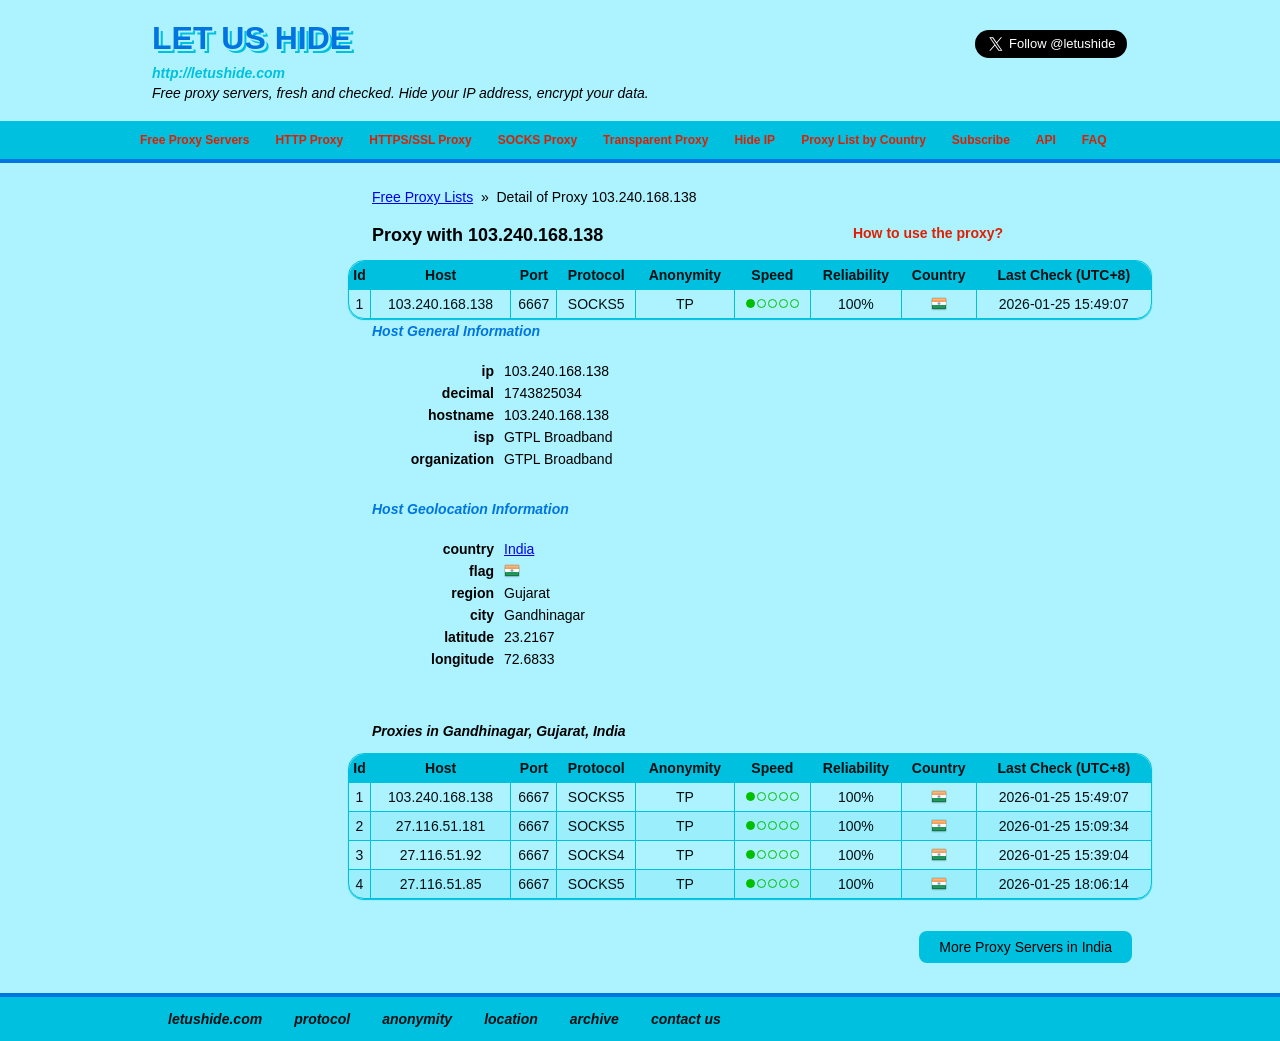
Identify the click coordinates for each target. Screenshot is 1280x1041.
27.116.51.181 (441, 826)
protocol (322, 1019)
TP (685, 304)
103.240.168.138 (440, 797)
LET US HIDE (251, 38)
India (519, 549)
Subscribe (981, 140)
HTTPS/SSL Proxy (420, 140)
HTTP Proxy (309, 140)
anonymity (417, 1019)
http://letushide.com (218, 73)
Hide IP (754, 140)
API (1046, 140)
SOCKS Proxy (537, 140)
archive (594, 1019)
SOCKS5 (596, 304)
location (511, 1019)
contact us (686, 1019)
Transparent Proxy (655, 140)
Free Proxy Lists (422, 197)
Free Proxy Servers (194, 140)
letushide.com (215, 1019)
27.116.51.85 (441, 884)
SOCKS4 (596, 855)
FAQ (1094, 140)
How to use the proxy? (928, 233)
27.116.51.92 (441, 855)
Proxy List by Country (863, 140)
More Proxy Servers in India (1025, 947)
